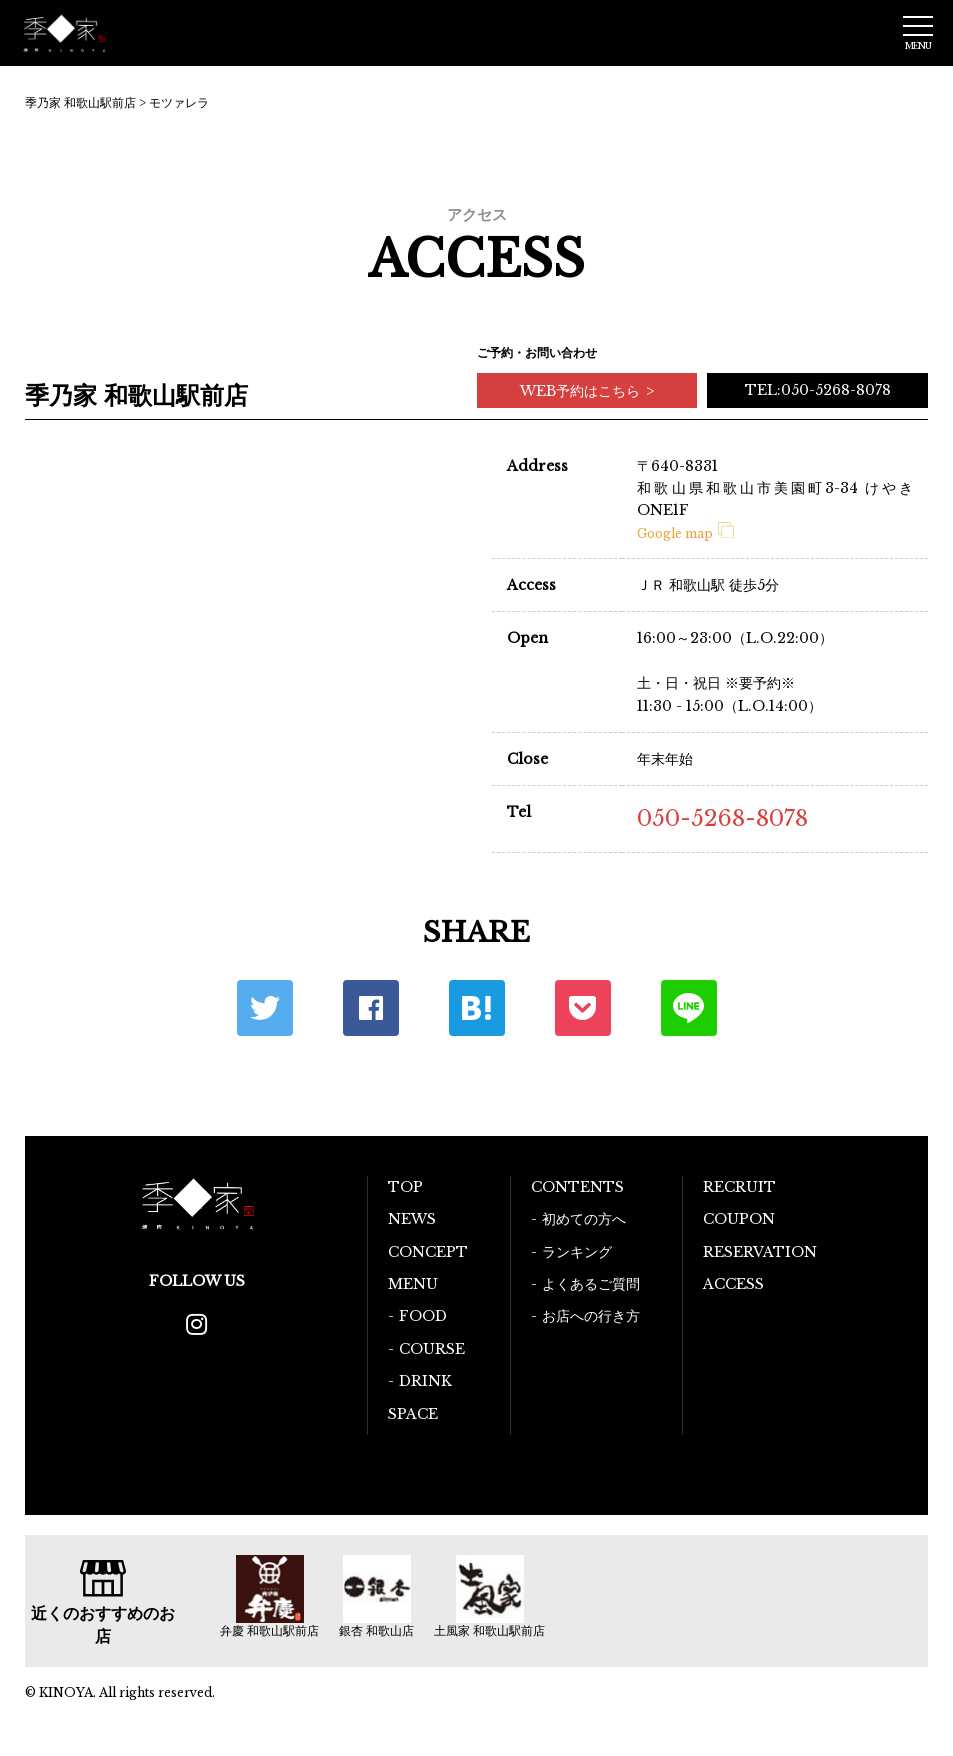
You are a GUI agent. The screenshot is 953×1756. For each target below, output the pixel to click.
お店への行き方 (591, 1316)
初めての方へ (584, 1219)
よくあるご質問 (591, 1284)
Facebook (371, 1008)
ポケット (583, 1008)
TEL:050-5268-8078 (818, 390)
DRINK (425, 1381)
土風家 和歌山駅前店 (489, 1631)
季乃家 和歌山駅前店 (80, 102)
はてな (477, 1008)
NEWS (412, 1219)
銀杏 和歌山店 (376, 1631)
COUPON (739, 1219)
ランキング (577, 1252)
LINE (689, 1008)
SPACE (413, 1414)
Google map (685, 533)
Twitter (265, 1008)
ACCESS (733, 1284)
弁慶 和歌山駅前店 (269, 1631)
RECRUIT (739, 1187)
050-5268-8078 (722, 818)
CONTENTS (577, 1187)
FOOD (423, 1316)
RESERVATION (760, 1252)
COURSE (432, 1349)
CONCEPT (428, 1252)
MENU (413, 1284)
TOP (405, 1187)
